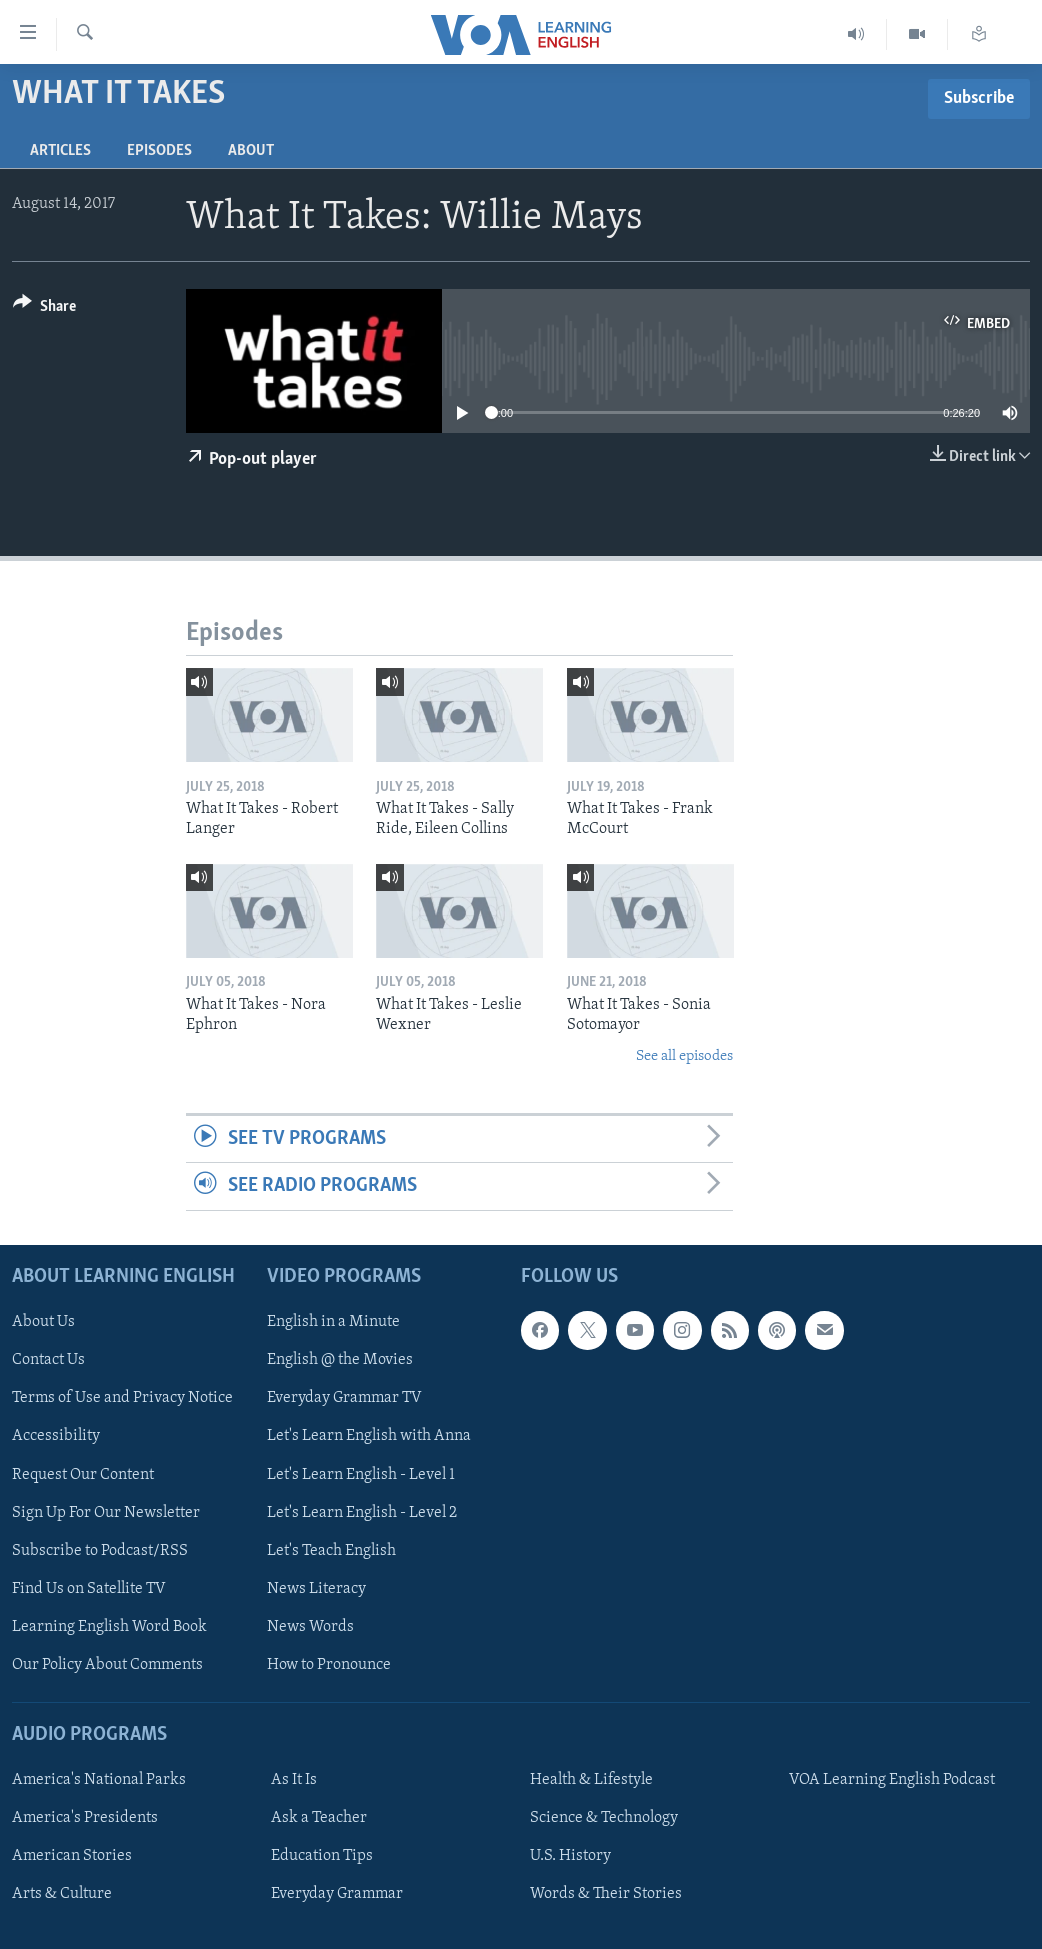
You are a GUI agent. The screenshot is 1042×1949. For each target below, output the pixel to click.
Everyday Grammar (337, 1894)
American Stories (72, 1856)
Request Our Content (83, 1474)
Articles (60, 151)
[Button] (44, 309)
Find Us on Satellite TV (89, 1588)
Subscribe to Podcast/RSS (100, 1550)
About (251, 151)
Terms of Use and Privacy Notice (122, 1398)
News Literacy (316, 1588)
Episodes (159, 151)
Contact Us (48, 1360)
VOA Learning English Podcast (892, 1780)
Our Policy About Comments (107, 1664)
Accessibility (56, 1436)
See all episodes (684, 1056)
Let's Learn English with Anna (369, 1436)
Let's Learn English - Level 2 (362, 1512)
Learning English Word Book (109, 1626)
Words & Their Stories (606, 1894)
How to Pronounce (329, 1664)
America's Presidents (85, 1818)
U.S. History (570, 1856)
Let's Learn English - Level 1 (361, 1474)
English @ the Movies (340, 1360)
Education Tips (322, 1856)
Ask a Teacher (319, 1818)
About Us (43, 1322)
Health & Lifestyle (591, 1780)
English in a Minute (333, 1322)
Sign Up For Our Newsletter (106, 1512)
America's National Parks (99, 1780)
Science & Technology (604, 1818)
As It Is (294, 1780)
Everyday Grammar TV (344, 1398)
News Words (310, 1626)
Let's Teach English (331, 1550)
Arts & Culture (62, 1894)
